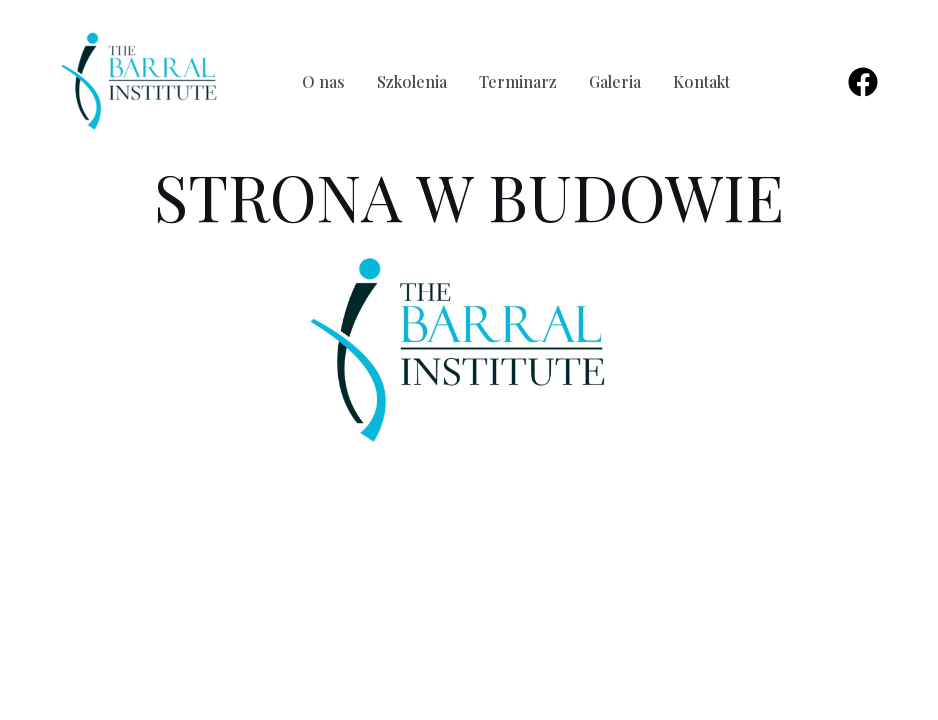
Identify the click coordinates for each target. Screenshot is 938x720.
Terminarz (518, 81)
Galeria (615, 81)
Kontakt (701, 81)
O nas (323, 81)
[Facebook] (863, 82)
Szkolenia (412, 81)
